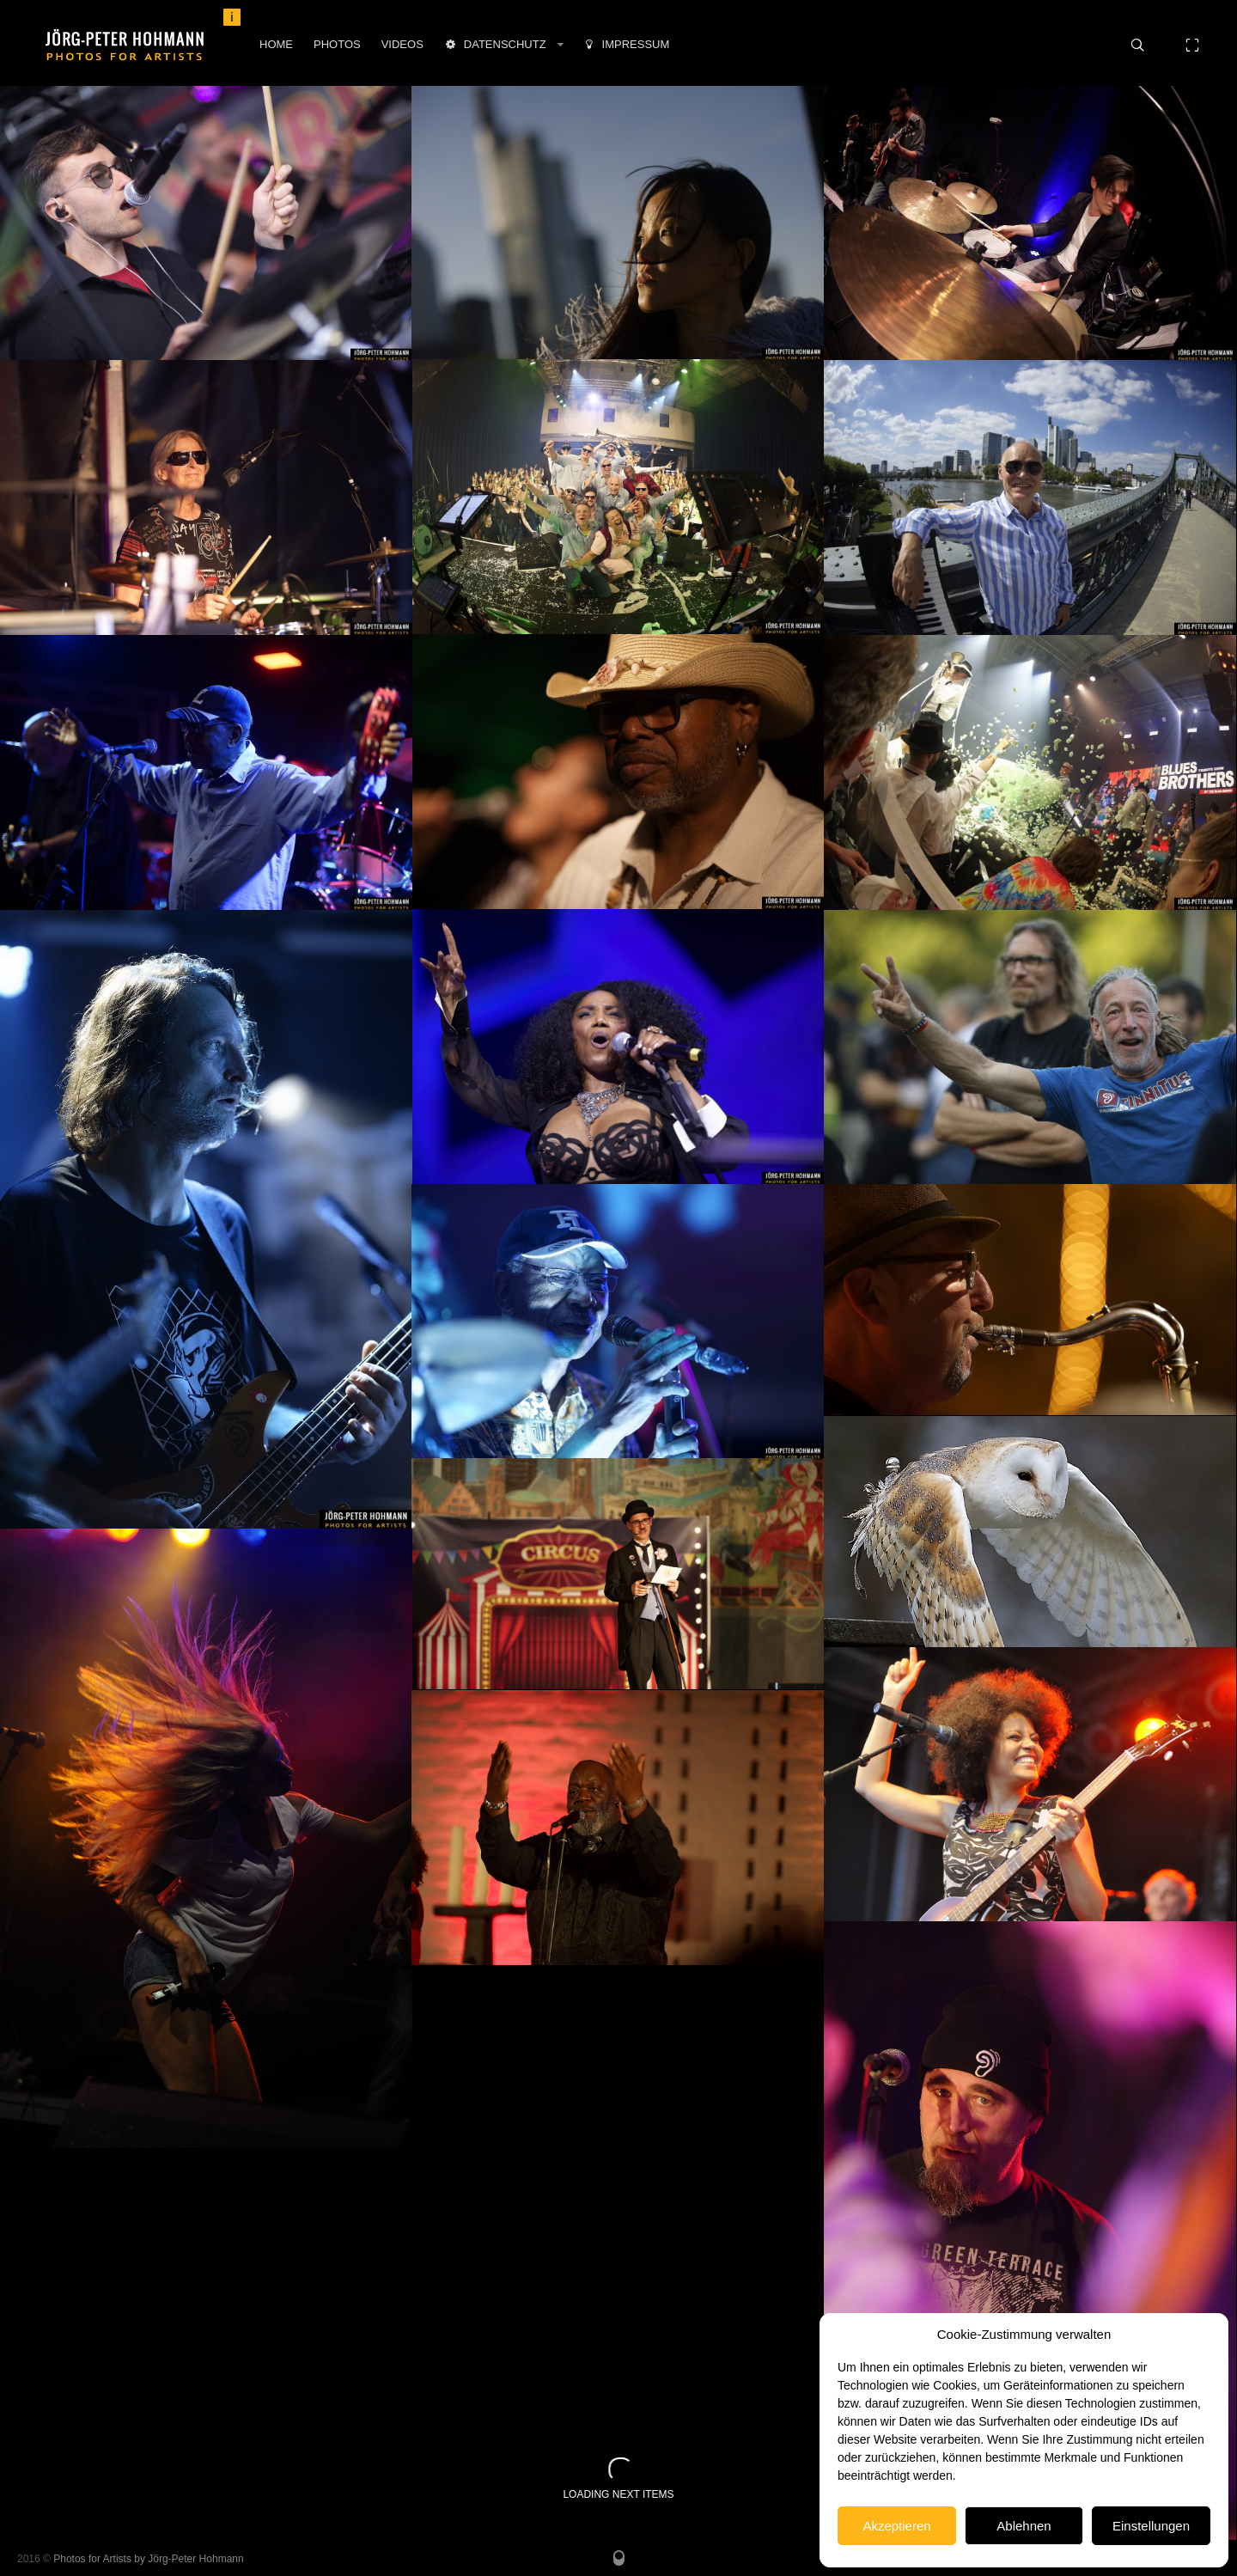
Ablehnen (1023, 2525)
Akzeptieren (896, 2525)
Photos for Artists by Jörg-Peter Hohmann (148, 2559)
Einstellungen (1151, 2525)
